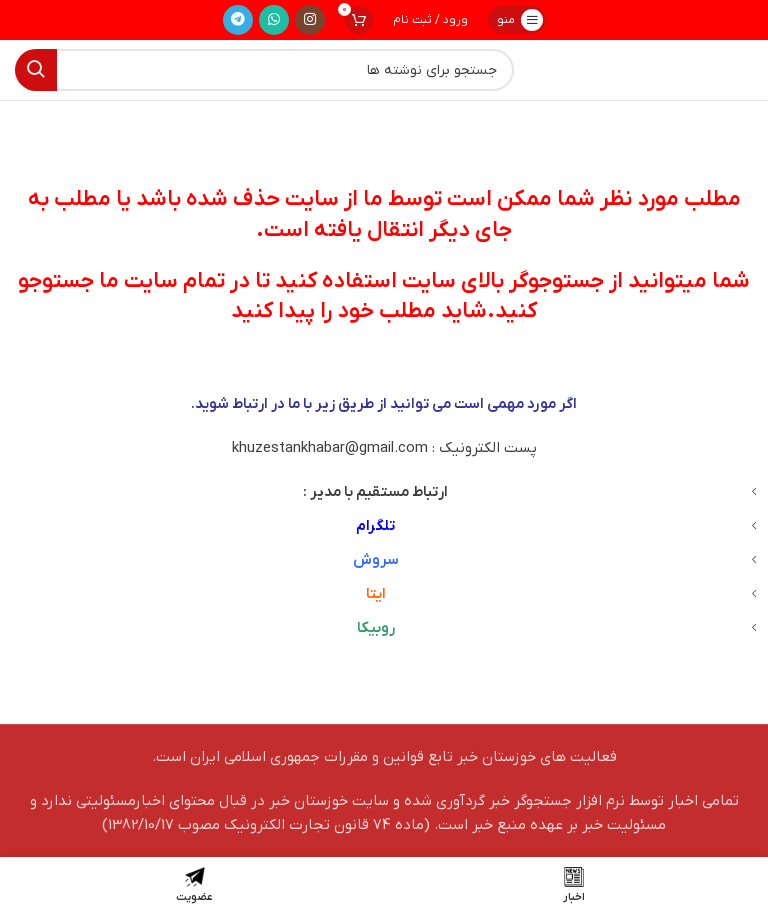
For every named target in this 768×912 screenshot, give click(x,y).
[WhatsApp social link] (274, 20)
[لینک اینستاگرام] (310, 20)
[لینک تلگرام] (238, 20)
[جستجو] (264, 70)
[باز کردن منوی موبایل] (517, 20)
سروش (376, 560)
